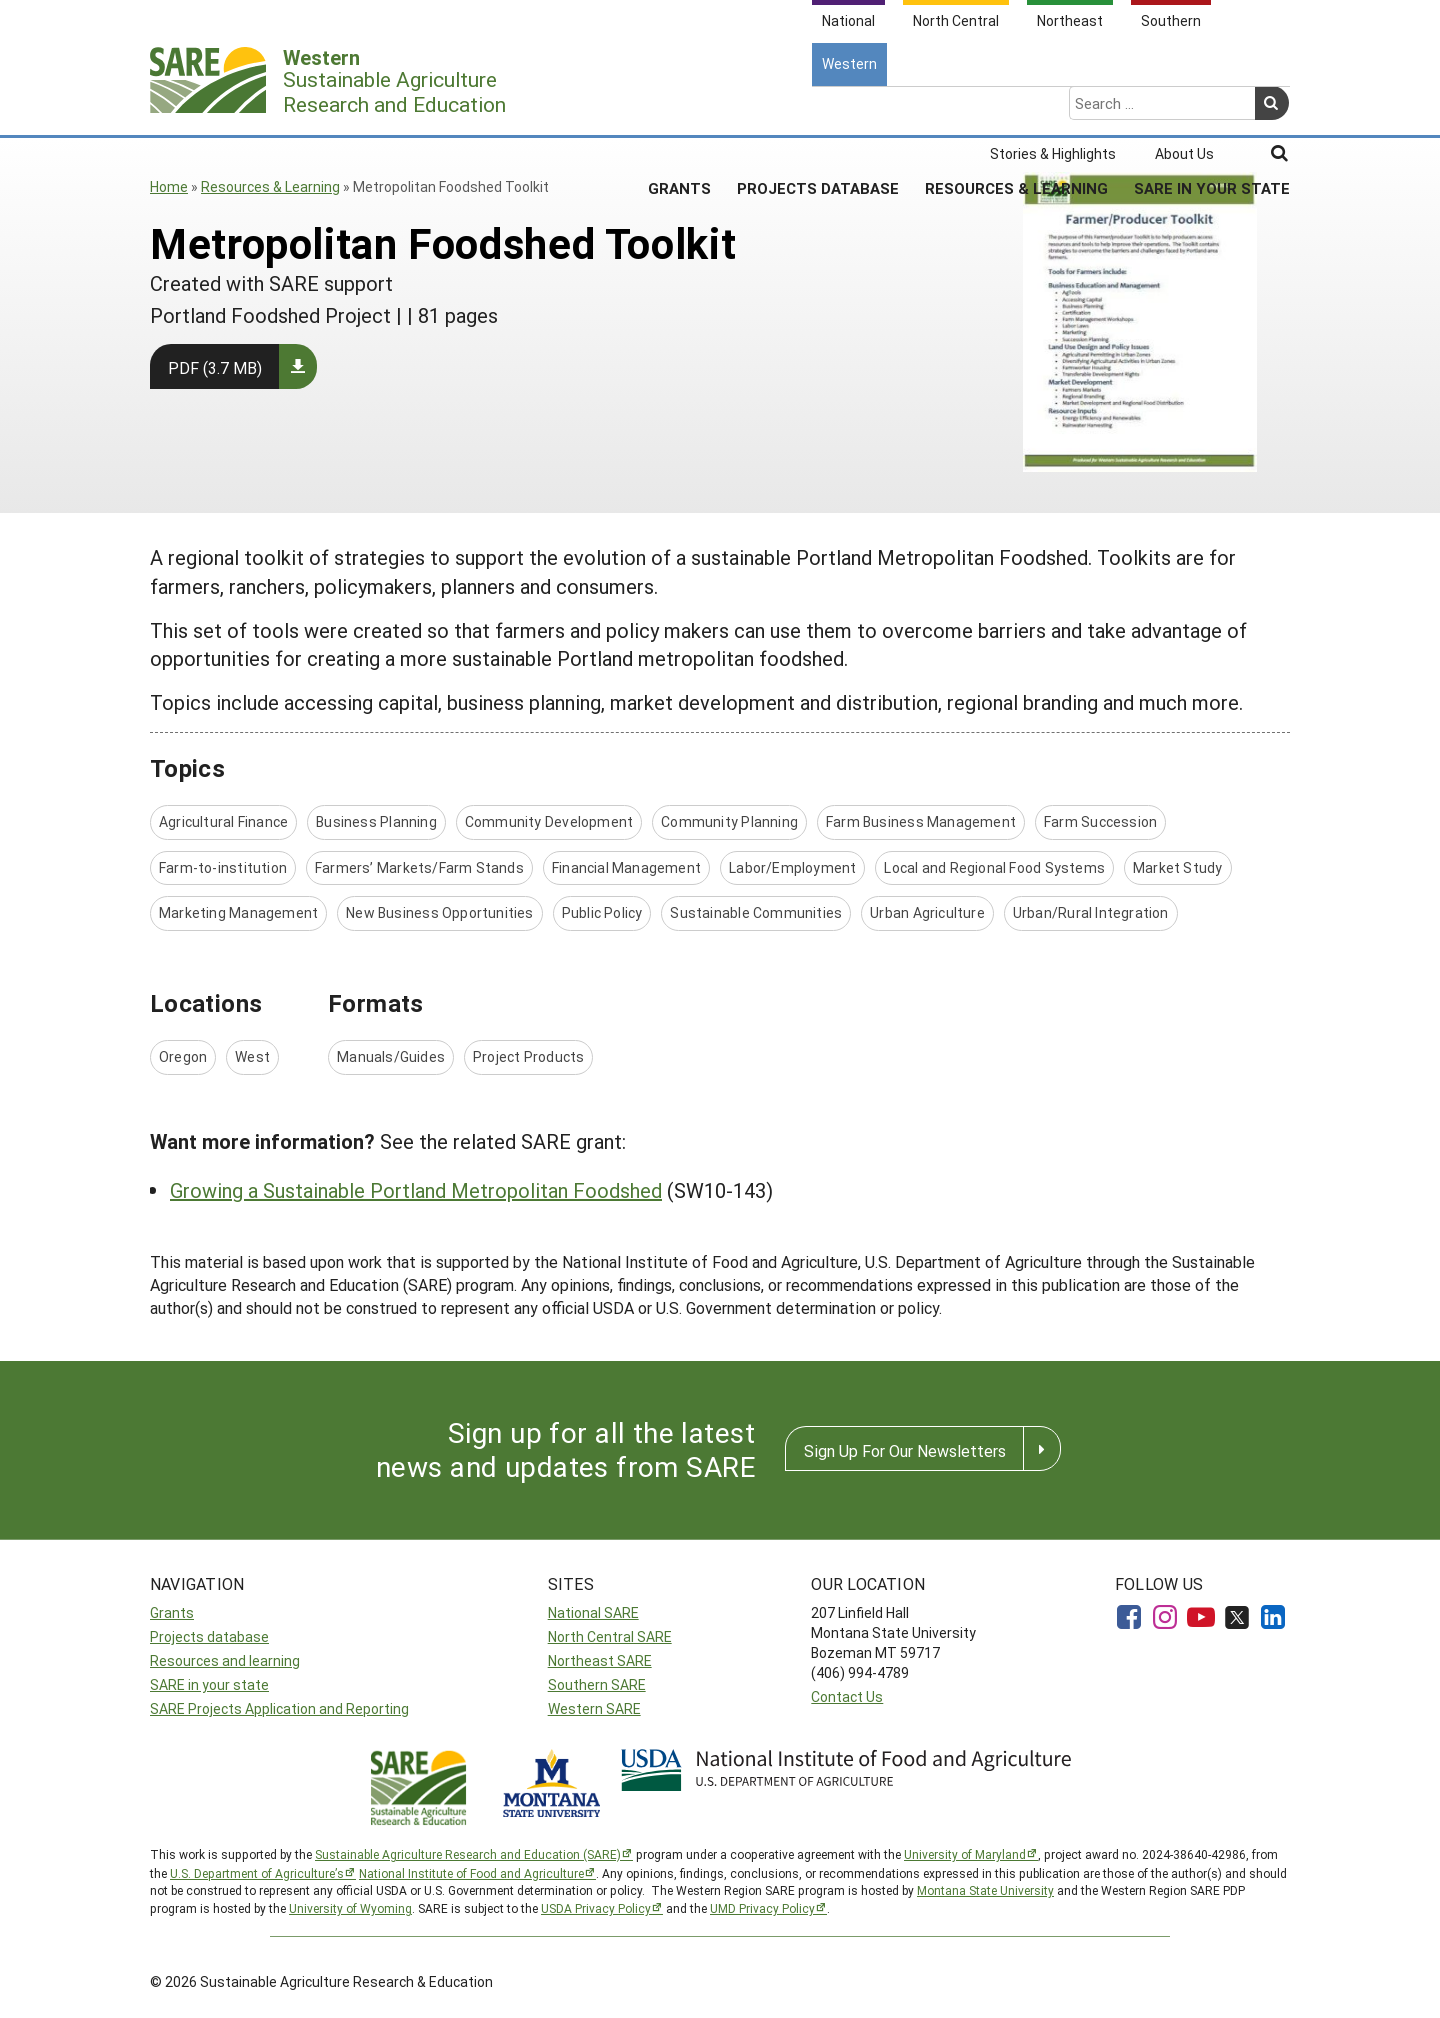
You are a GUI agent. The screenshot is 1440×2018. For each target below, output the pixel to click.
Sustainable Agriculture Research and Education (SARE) (468, 1854)
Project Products (528, 1056)
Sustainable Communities (756, 912)
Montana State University (985, 1890)
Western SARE (594, 1708)
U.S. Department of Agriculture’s (257, 1873)
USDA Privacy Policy (596, 1908)
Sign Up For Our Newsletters (905, 1450)
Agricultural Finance (223, 821)
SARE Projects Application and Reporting (279, 1708)
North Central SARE (610, 1636)
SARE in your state (209, 1684)
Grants (679, 109)
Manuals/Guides (391, 1056)
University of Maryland (965, 1854)
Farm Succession (1100, 821)
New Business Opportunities (439, 912)
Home (169, 186)
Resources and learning (225, 1660)
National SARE (593, 1612)
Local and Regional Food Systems (994, 867)
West (252, 1056)
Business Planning (376, 821)
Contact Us (847, 1696)
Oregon (183, 1056)
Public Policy (602, 912)
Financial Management (626, 867)
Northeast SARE (600, 1660)
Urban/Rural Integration (1091, 912)
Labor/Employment (792, 867)
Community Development (549, 821)
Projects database (209, 1636)
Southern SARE (597, 1684)
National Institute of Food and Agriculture (471, 1873)
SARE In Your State (1212, 109)
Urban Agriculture (927, 912)
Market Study (1178, 867)
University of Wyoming (350, 1908)
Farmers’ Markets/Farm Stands (419, 867)
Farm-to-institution (223, 867)
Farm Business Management (921, 821)
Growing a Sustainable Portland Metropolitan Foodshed (416, 1190)
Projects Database (818, 109)
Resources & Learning (1016, 109)
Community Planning (729, 821)
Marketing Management (238, 912)
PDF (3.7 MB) (215, 367)
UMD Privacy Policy (762, 1908)
